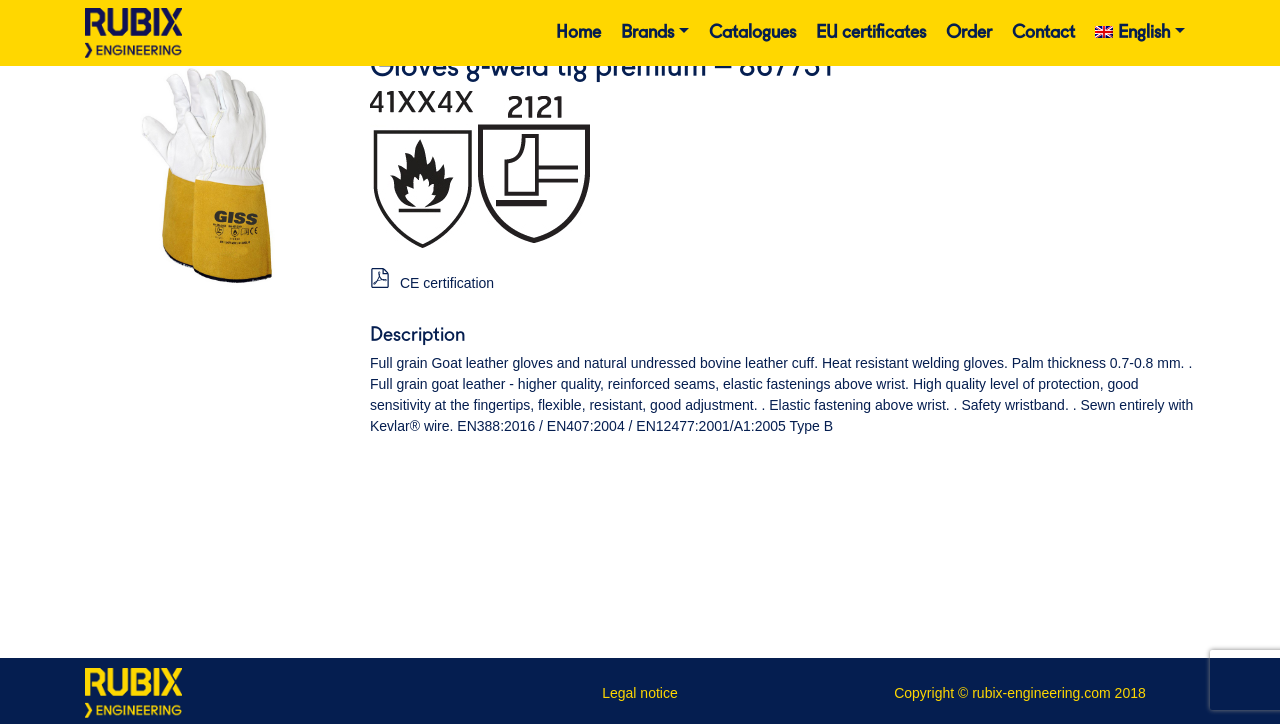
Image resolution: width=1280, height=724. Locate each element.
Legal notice (640, 693)
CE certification (447, 283)
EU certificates (871, 33)
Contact (1043, 33)
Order (969, 33)
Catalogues (752, 33)
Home (578, 33)
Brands (647, 33)
